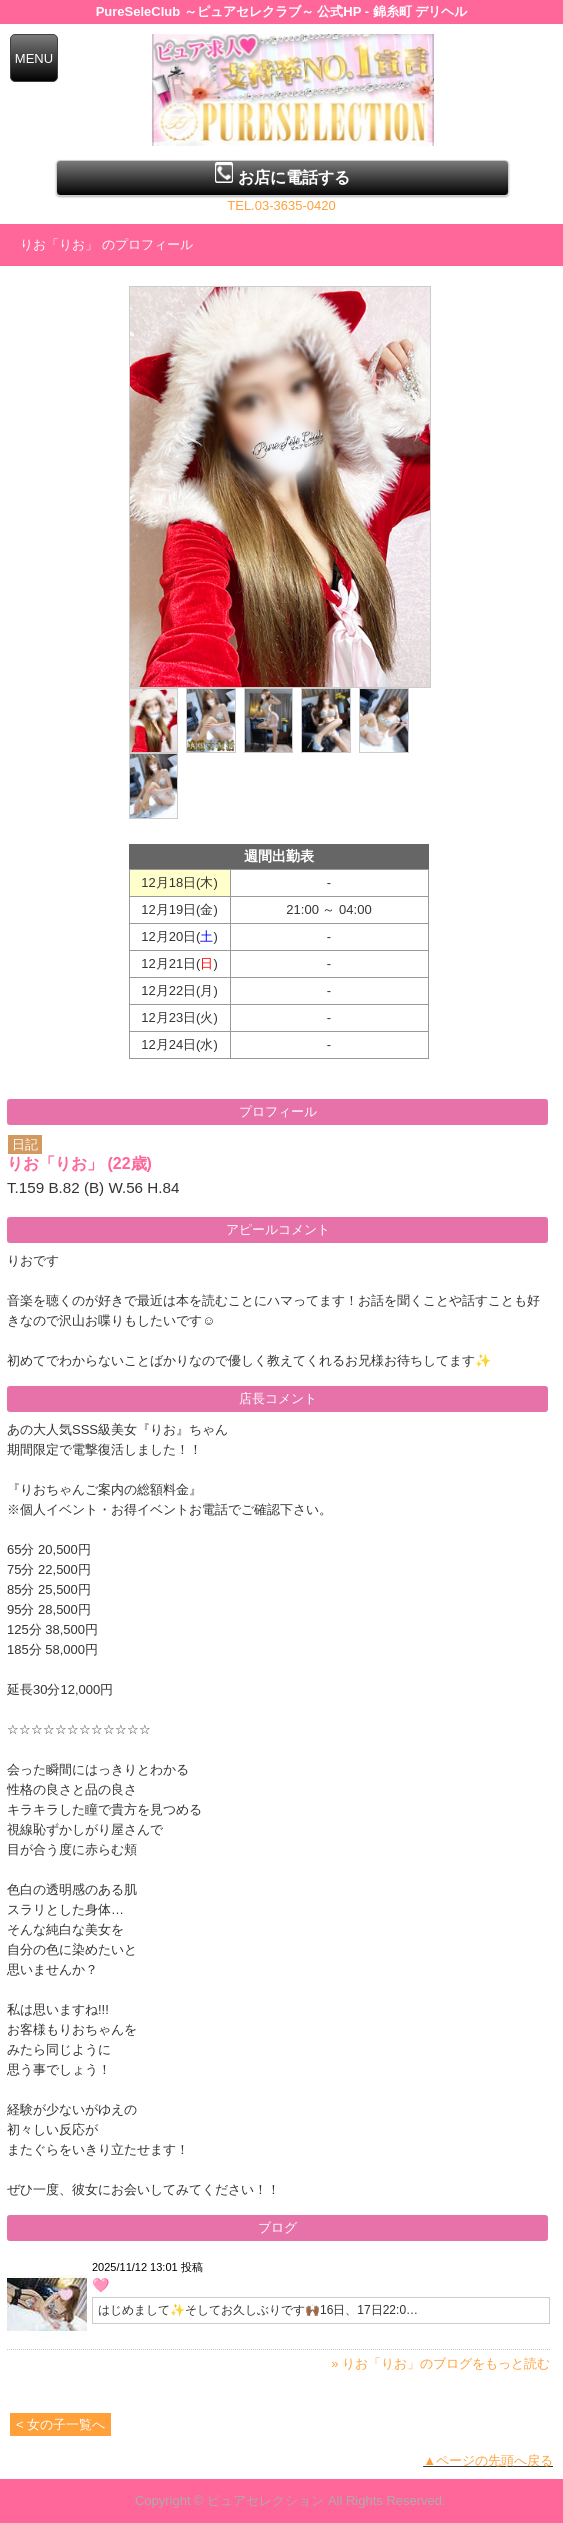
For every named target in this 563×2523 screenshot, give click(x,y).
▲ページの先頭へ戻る (488, 2460)
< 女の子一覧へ (60, 2424)
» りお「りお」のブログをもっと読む (440, 2363)
